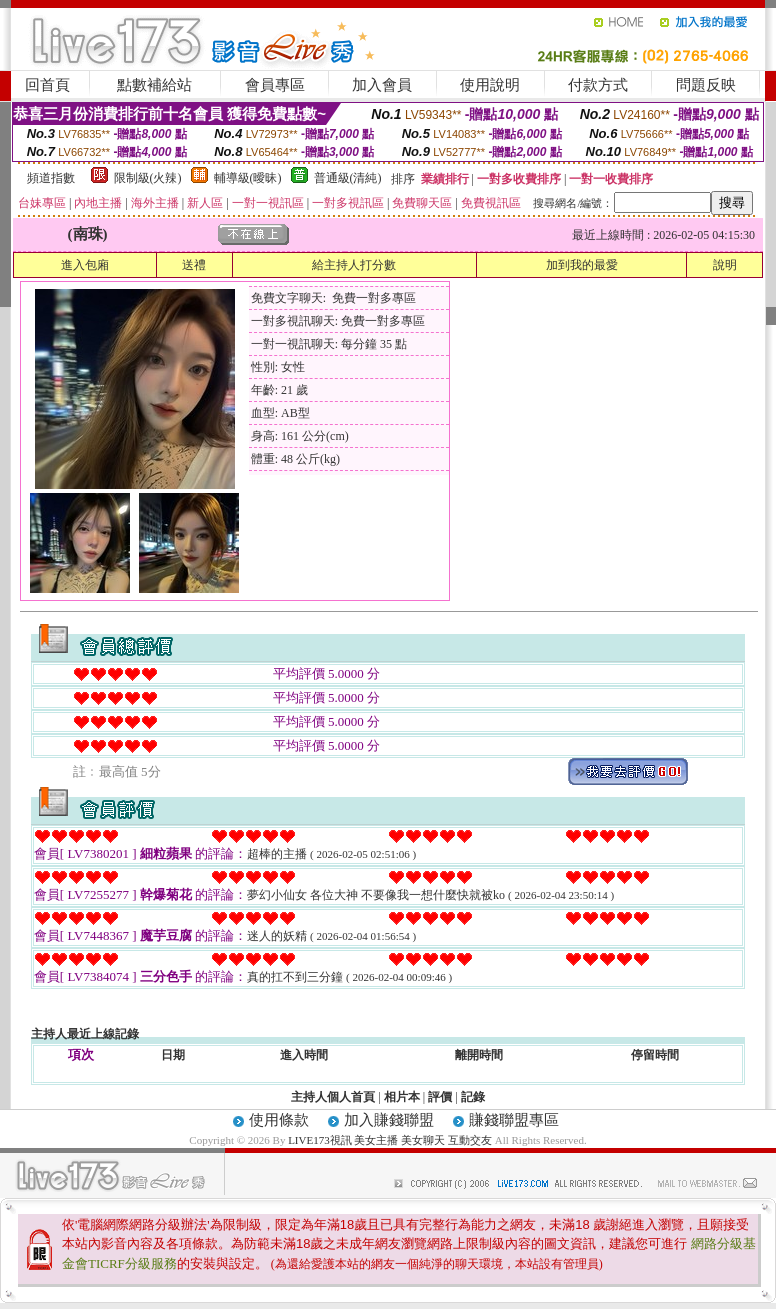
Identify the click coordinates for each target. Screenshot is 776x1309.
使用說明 (490, 85)
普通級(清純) (348, 178)
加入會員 (382, 85)
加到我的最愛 (582, 265)
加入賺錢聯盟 (389, 1120)
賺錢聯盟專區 (514, 1120)
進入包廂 (85, 265)
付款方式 (598, 85)
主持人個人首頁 (333, 1097)
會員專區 (275, 85)
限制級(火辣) (148, 178)
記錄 (473, 1097)
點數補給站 (154, 85)
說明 (725, 265)
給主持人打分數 (354, 265)
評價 (440, 1097)
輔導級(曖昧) (248, 178)
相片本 (402, 1097)
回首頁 (47, 85)
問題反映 (706, 85)
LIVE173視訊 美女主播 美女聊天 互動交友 (390, 1140)
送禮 (194, 265)
